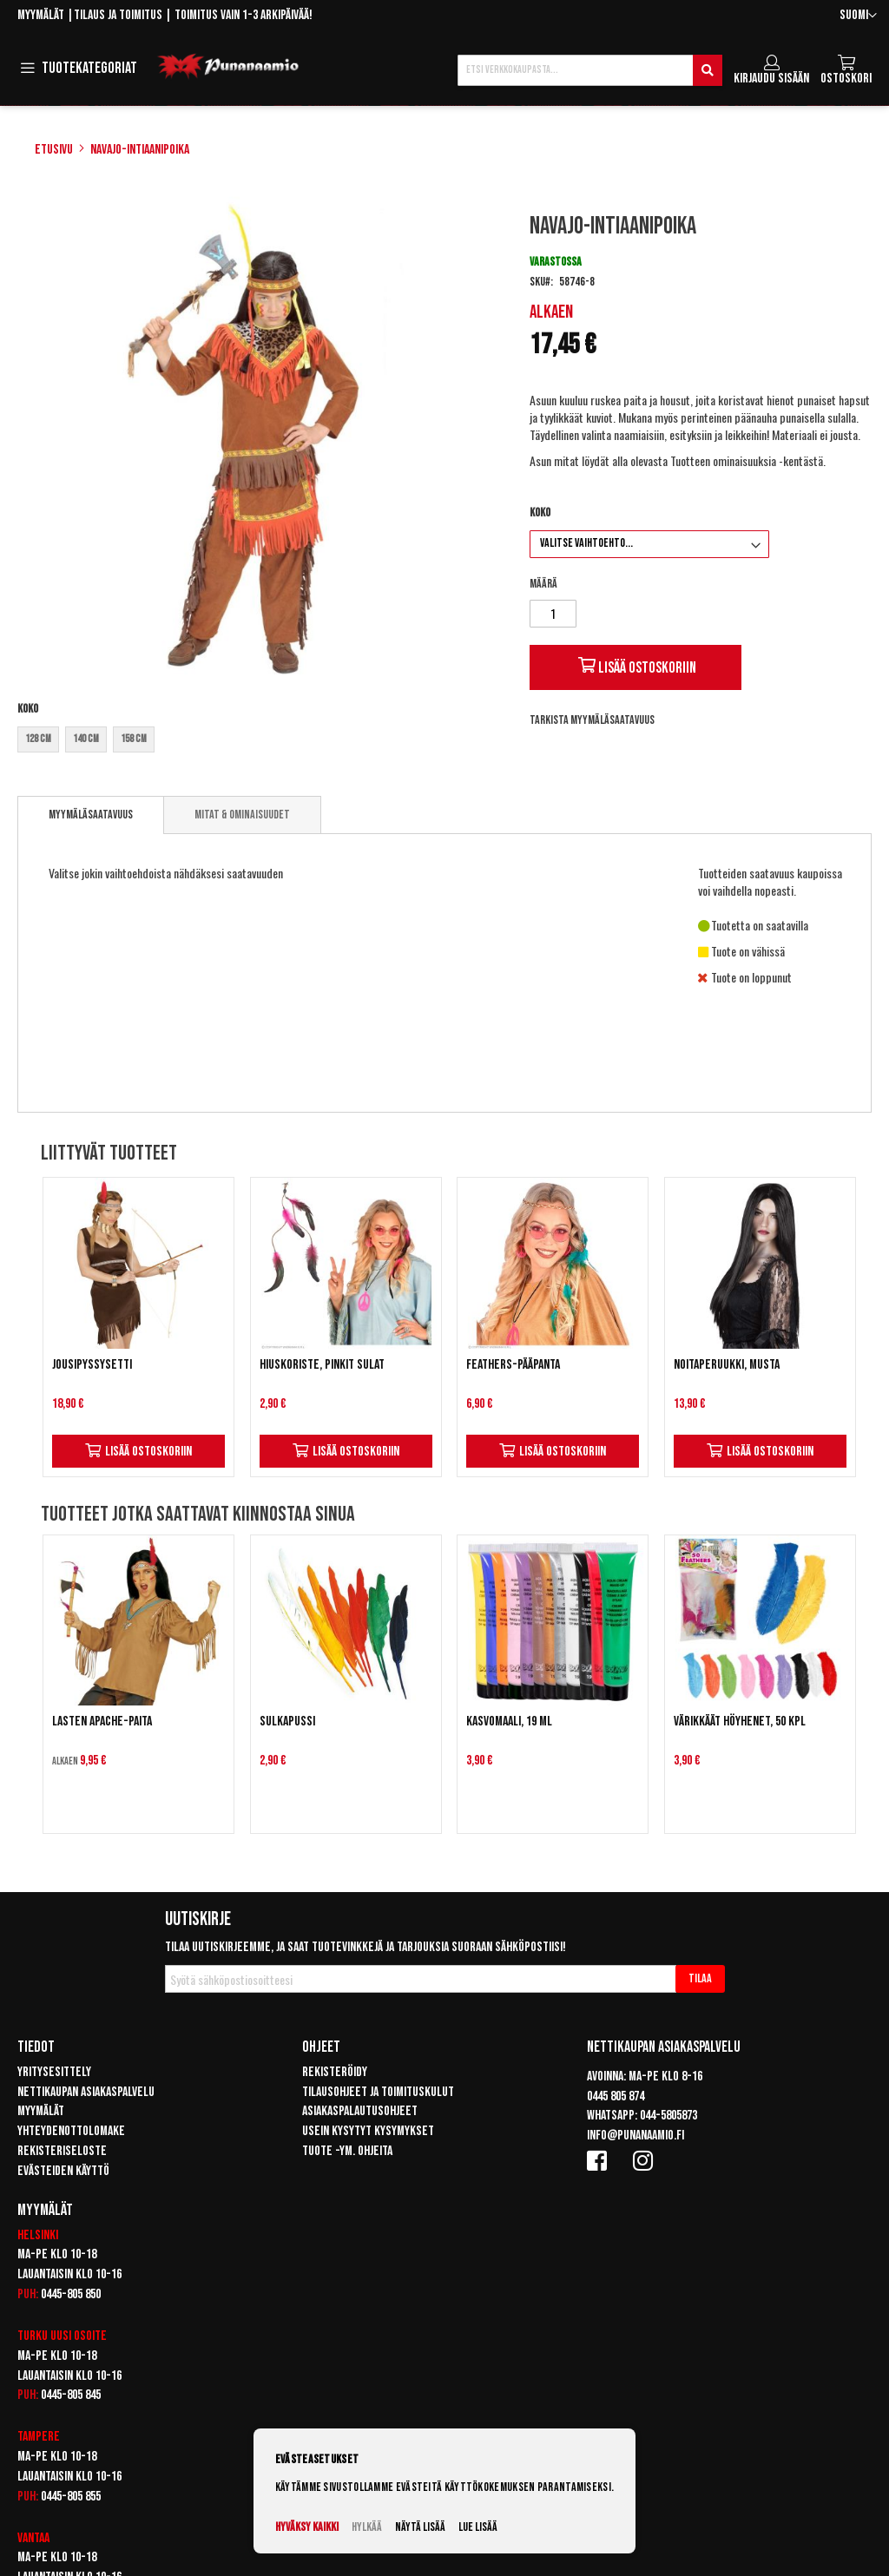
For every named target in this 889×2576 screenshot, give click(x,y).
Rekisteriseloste (62, 2151)
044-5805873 (668, 2115)
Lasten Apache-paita (102, 1721)
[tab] (90, 815)
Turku (32, 2336)
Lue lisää (477, 2527)
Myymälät (40, 15)
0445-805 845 (71, 2395)
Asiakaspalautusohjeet (360, 2111)
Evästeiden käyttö (63, 2171)
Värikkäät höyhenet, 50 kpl (740, 1721)
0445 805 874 (615, 2096)
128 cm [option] (38, 739)
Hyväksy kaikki (307, 2527)
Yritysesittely (54, 2072)
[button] (858, 16)
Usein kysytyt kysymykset (368, 2131)
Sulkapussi (287, 1721)
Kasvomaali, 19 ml (509, 1721)
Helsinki (37, 2235)
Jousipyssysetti (92, 1365)
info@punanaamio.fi (635, 2135)
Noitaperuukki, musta (727, 1365)
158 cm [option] (134, 739)
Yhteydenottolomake (71, 2131)
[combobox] (590, 70)
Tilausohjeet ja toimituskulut (378, 2092)
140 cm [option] (86, 739)
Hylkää (367, 2527)
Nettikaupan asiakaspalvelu (86, 2092)
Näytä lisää (420, 2527)
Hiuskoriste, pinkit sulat (322, 1365)
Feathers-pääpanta (513, 1365)
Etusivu (54, 149)
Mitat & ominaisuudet (242, 814)
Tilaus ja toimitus (118, 15)
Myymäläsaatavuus (91, 814)
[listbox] (260, 741)
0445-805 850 (71, 2294)
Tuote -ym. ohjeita (347, 2151)
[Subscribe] (700, 1979)
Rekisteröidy (334, 2072)
